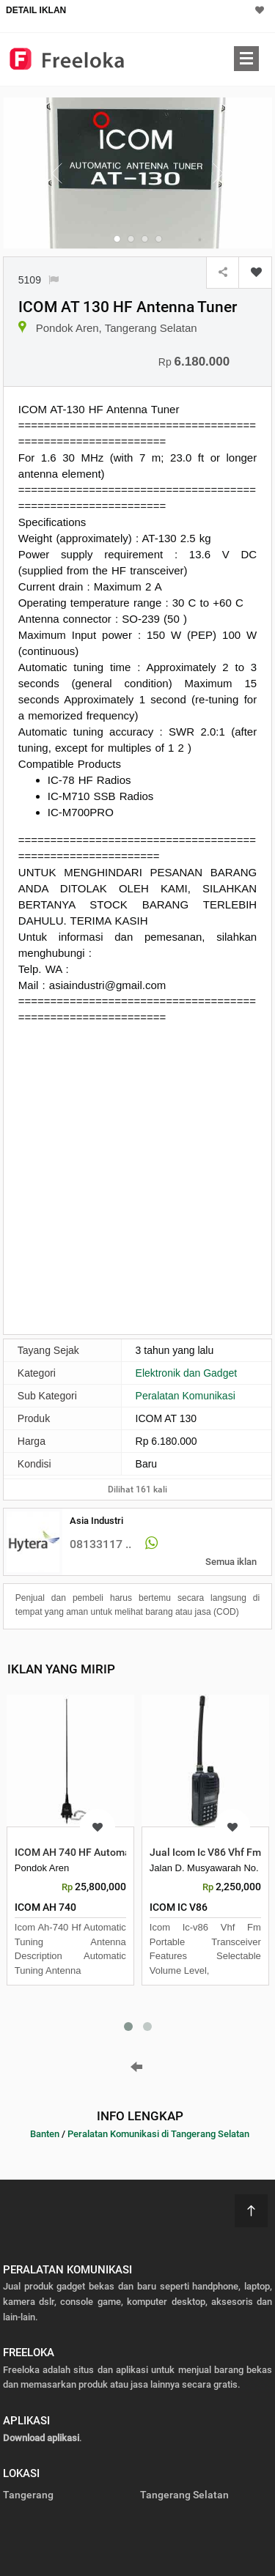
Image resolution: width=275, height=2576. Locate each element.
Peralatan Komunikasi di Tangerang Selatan (158, 2133)
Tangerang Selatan (184, 2495)
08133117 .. (100, 1544)
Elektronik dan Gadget (187, 1373)
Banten (44, 2133)
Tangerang (28, 2495)
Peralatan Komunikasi (185, 1396)
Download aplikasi (41, 2437)
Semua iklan (231, 1561)
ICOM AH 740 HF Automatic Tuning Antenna (117, 1852)
